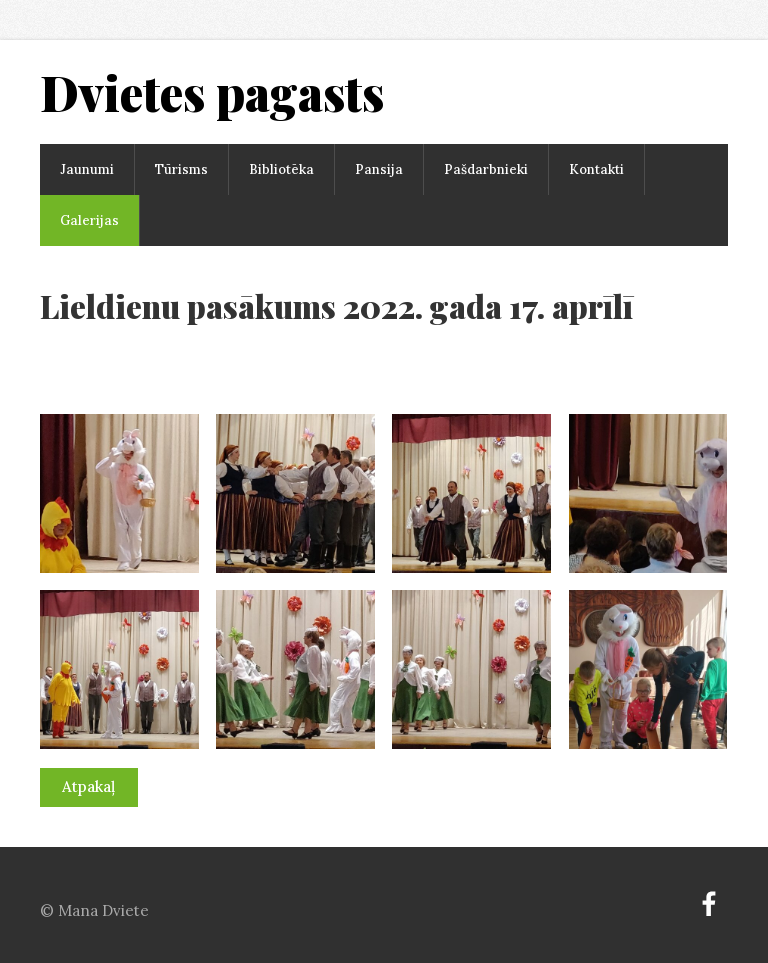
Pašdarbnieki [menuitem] (486, 169)
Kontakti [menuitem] (596, 169)
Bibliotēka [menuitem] (281, 169)
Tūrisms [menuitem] (181, 169)
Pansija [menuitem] (379, 169)
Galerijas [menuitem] (89, 220)
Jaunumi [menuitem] (87, 169)
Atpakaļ (88, 786)
